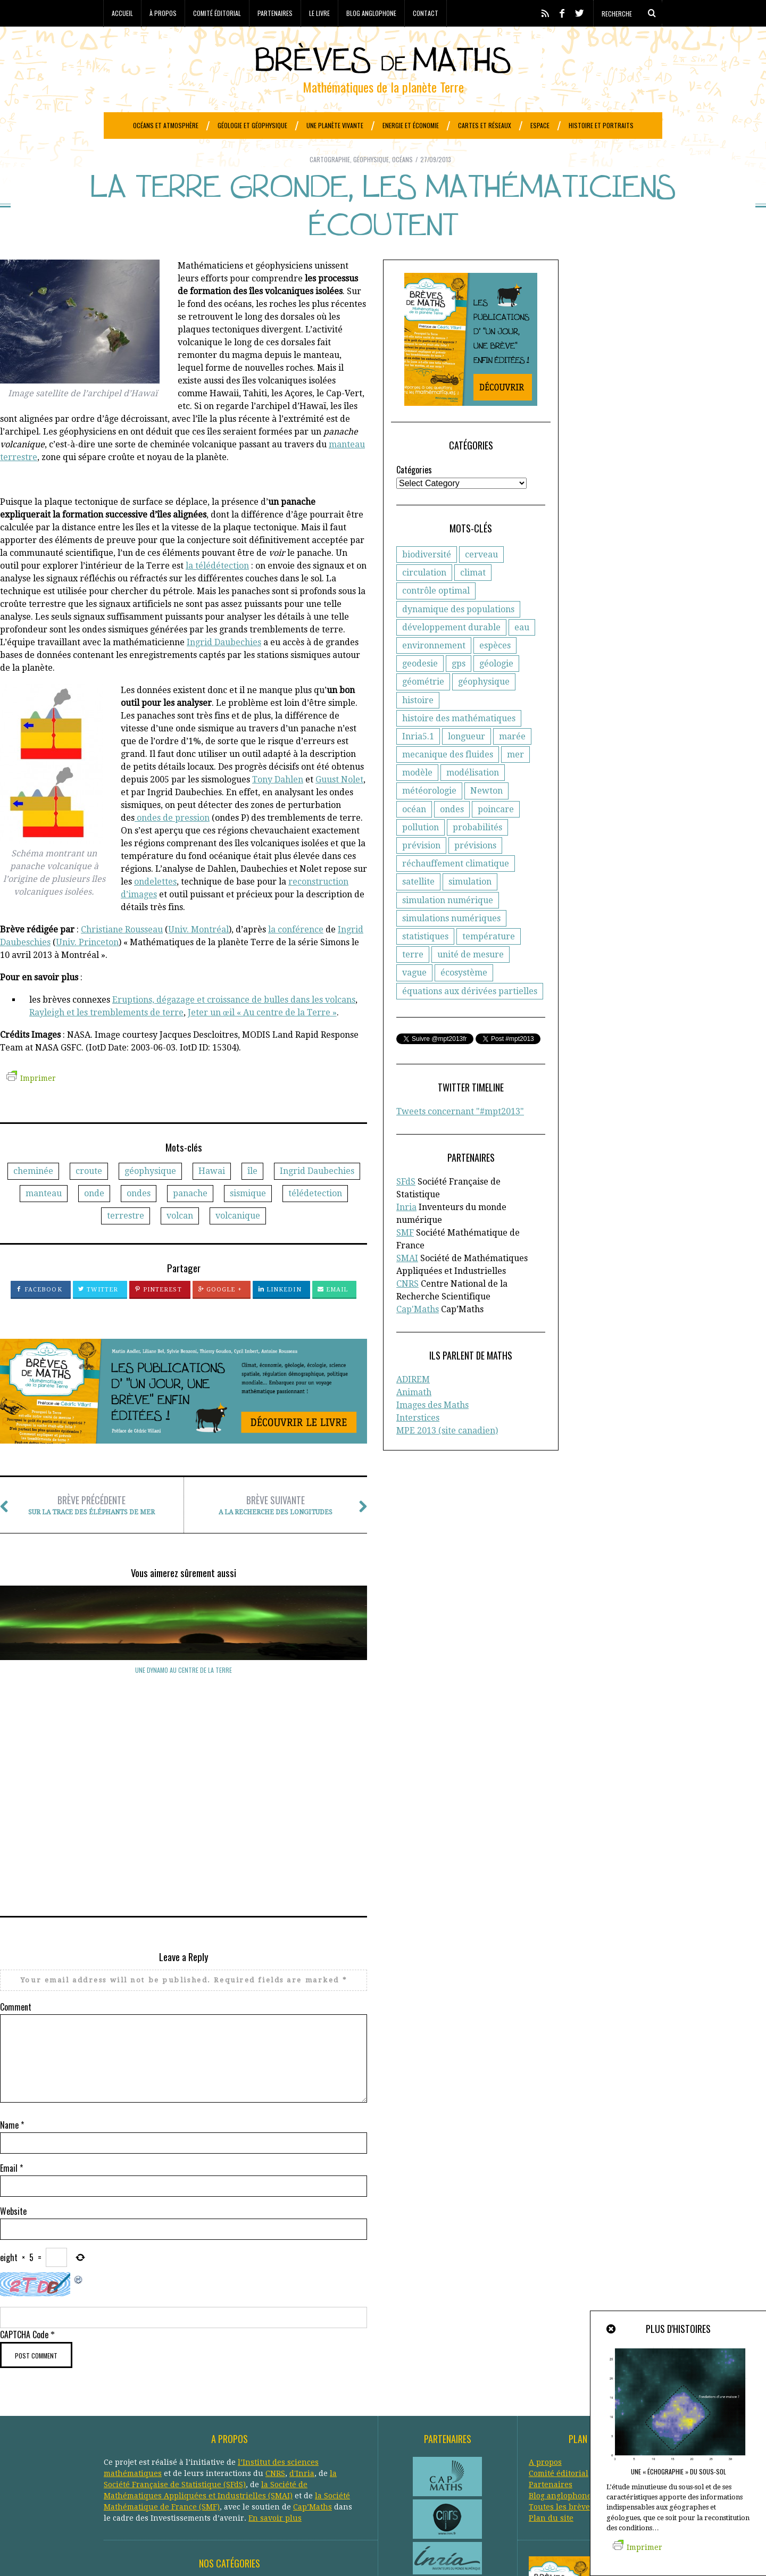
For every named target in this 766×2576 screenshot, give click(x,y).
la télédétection (217, 592)
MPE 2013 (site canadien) (447, 1457)
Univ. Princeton (87, 969)
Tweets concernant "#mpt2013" (460, 1138)
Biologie (309, 2416)
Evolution (121, 2449)
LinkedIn (280, 1316)
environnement (433, 672)
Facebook (39, 1316)
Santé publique (219, 2483)
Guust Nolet (339, 806)
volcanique (237, 1242)
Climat (169, 2427)
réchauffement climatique (455, 890)
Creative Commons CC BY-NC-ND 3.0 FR (298, 2552)
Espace (539, 125)
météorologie (429, 817)
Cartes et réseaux (484, 125)
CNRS (407, 1310)
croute (89, 1198)
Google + (220, 1316)
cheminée (33, 1198)
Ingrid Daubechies (224, 669)
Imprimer (31, 1105)
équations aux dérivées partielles (469, 1018)
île (252, 1198)
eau (521, 654)
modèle (417, 799)
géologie (496, 690)
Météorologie (260, 2460)
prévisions (475, 872)
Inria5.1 (418, 763)
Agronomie (124, 2416)
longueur (466, 763)
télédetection (315, 1220)
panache (190, 1220)
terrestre (125, 1242)
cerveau (481, 581)
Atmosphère (219, 2416)
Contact (425, 13)
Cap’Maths (312, 2336)
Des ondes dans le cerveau (311, 1696)
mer (515, 781)
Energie (192, 2438)
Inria (406, 1234)
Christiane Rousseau (122, 956)
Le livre (319, 13)
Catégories (414, 496)
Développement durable (283, 2427)
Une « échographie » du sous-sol (678, 2471)
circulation (424, 599)
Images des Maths (432, 1432)
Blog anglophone (371, 13)
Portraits (169, 2471)
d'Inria (301, 2302)
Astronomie (170, 2416)
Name (12, 1954)
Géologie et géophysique (252, 125)
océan (414, 836)
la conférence (295, 956)
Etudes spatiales (298, 2438)
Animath (413, 1419)
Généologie (232, 2449)
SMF (405, 1259)
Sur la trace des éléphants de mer (91, 1532)
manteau (44, 1220)
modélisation (472, 799)
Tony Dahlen (277, 806)
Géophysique (371, 185)
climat (473, 599)
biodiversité (426, 581)
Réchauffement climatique (304, 2471)
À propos (163, 13)
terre (412, 981)
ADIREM (413, 1406)
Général (192, 2449)
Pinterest (158, 1316)
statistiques (425, 963)
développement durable (451, 654)
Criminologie (209, 2427)
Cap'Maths (417, 1336)
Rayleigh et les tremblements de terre (106, 1039)
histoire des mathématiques (458, 745)
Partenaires (275, 13)
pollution (420, 854)
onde (94, 1220)
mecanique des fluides (447, 781)
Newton (486, 817)
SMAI (407, 1285)
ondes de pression (172, 844)
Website (13, 2040)
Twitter (98, 1316)
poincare (496, 836)
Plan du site (551, 2347)
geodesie (420, 690)
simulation (470, 908)
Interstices (417, 1444)
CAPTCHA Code (24, 2163)
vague (414, 999)
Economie (156, 2438)
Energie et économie (410, 125)
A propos (545, 2291)
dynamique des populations (458, 636)
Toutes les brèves (561, 2336)
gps (458, 690)
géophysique (150, 1198)
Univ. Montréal (198, 956)
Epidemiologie (237, 2438)
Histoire (163, 2460)
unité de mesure (470, 981)
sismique (248, 1220)
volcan (179, 1242)
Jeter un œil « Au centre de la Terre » (262, 1039)
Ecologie (119, 2438)
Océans (402, 185)
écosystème (463, 999)
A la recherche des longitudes (275, 1532)
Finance (158, 2449)
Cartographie (330, 185)
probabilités (477, 854)
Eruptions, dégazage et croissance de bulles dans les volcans (233, 1026)
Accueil (122, 13)
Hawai (211, 1198)
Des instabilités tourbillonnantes (183, 1696)
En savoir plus (275, 2347)
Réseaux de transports (145, 2483)
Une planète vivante (334, 125)
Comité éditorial (217, 13)
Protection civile (220, 2471)
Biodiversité (268, 2416)
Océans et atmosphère (165, 125)
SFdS (405, 1208)
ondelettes (155, 908)
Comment (15, 1836)
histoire (418, 727)
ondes (139, 1220)
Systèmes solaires (285, 2483)
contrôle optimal (436, 617)
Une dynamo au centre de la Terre (55, 1696)
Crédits (366, 2552)
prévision (421, 872)
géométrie (423, 708)
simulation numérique (447, 927)
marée (512, 763)
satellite (418, 908)
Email (333, 1316)
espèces (495, 672)
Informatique (207, 2460)
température (488, 963)
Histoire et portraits (601, 125)
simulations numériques (451, 945)
